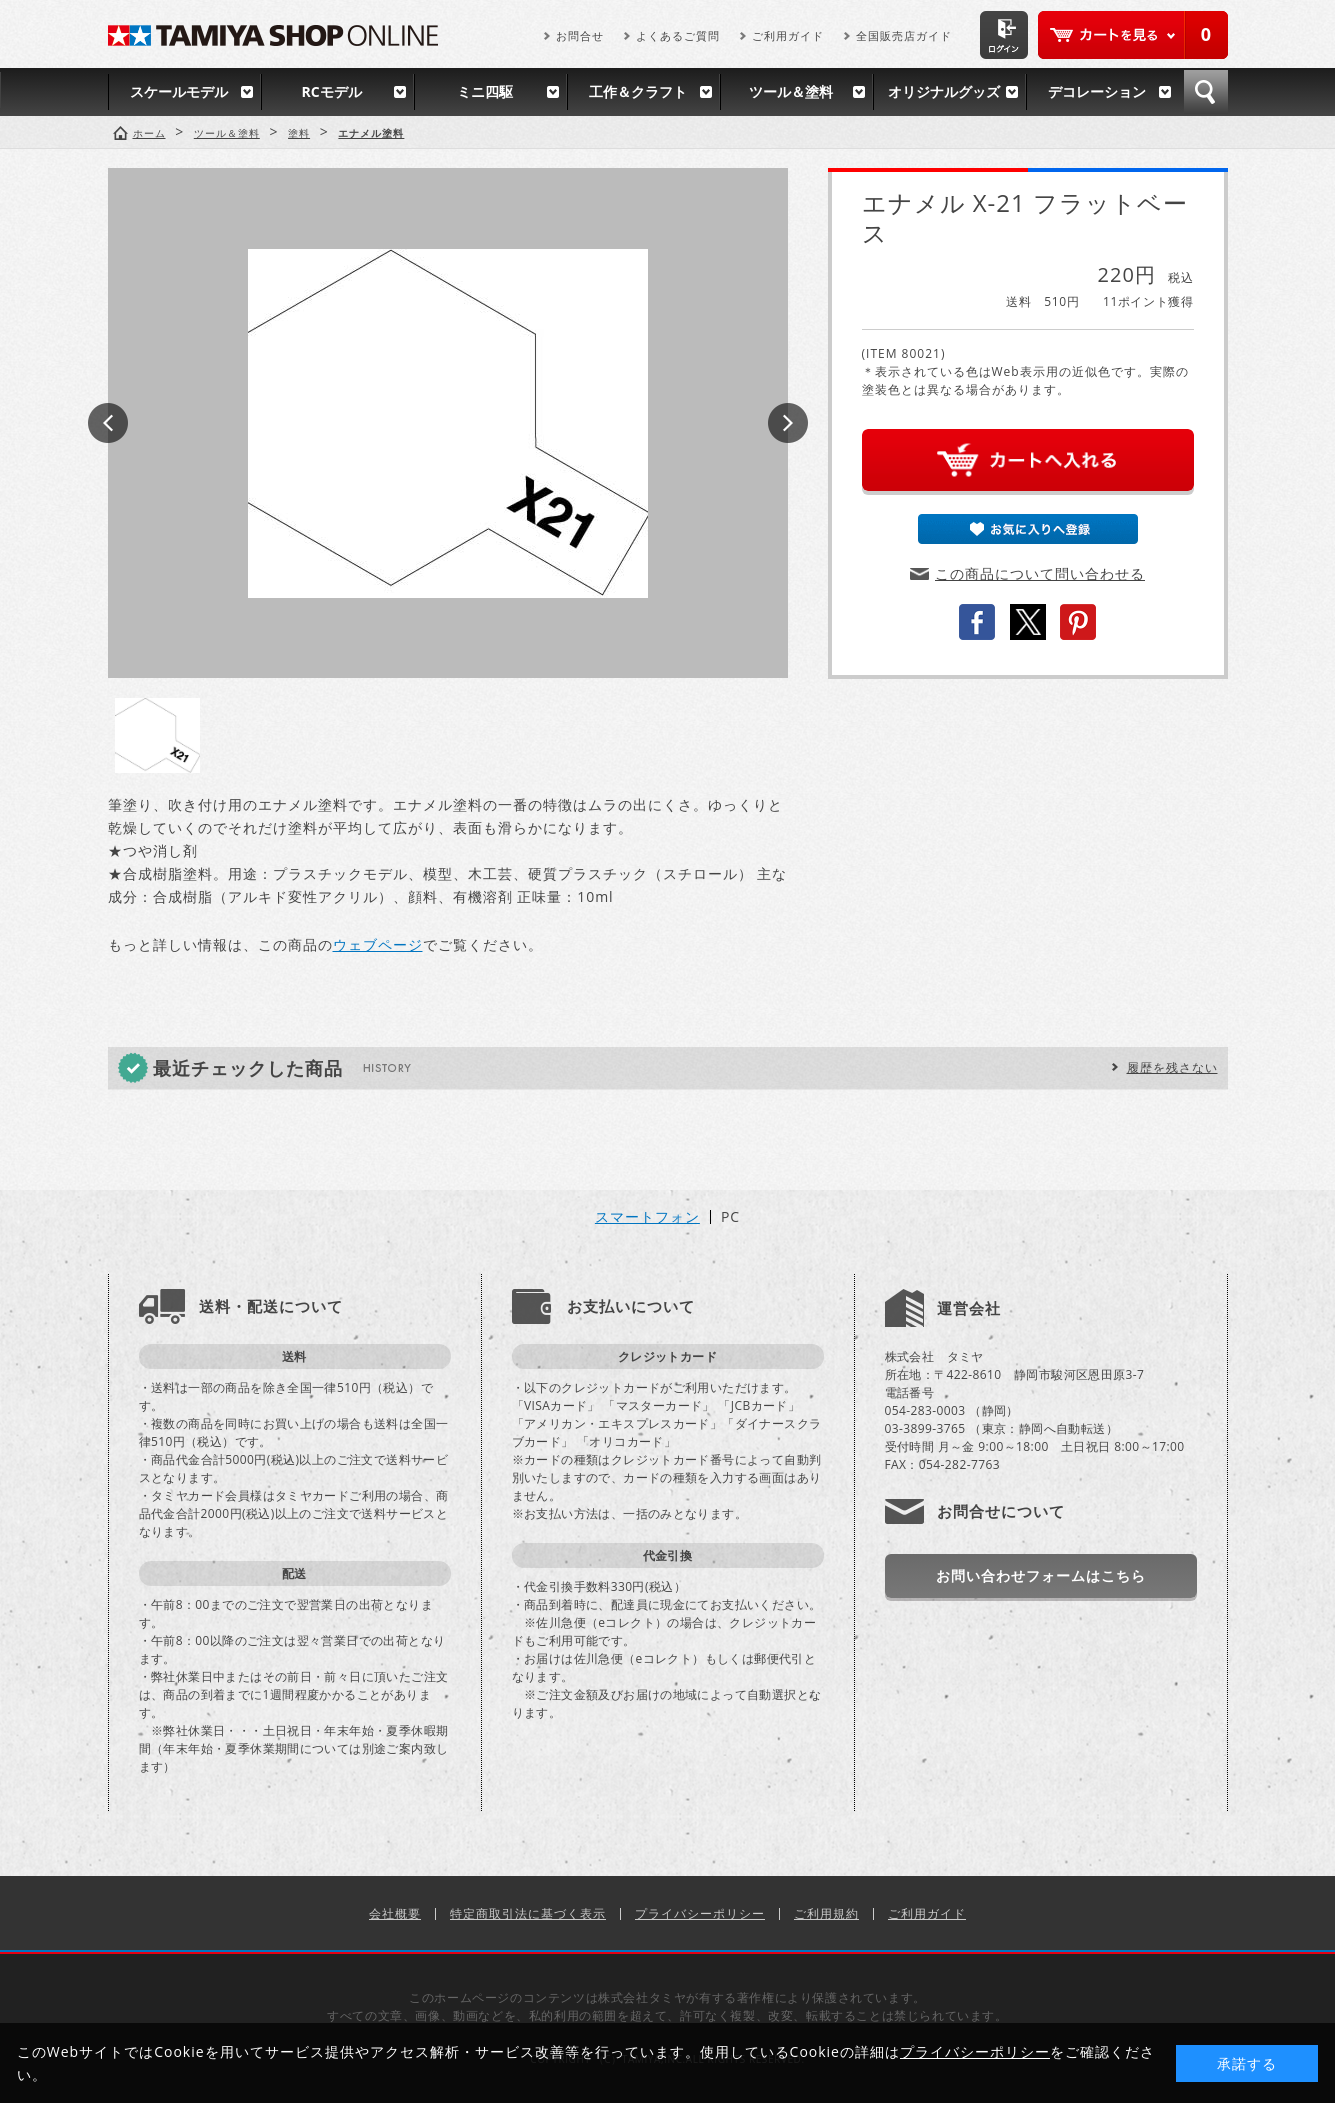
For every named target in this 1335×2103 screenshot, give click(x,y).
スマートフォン (647, 1217)
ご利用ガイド (788, 35)
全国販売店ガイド (904, 35)
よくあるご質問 (678, 35)
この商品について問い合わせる (1040, 573)
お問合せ (580, 35)
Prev (108, 423)
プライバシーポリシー (700, 1913)
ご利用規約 (826, 1913)
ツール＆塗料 (791, 91)
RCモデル (331, 91)
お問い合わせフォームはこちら (1041, 1575)
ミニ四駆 (485, 91)
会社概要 (395, 1913)
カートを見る (1133, 35)
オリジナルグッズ (944, 91)
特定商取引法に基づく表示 (528, 1913)
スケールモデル (179, 91)
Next (788, 423)
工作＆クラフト (638, 91)
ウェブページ (378, 944)
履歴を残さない (1172, 1067)
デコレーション (1097, 91)
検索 (1206, 92)
